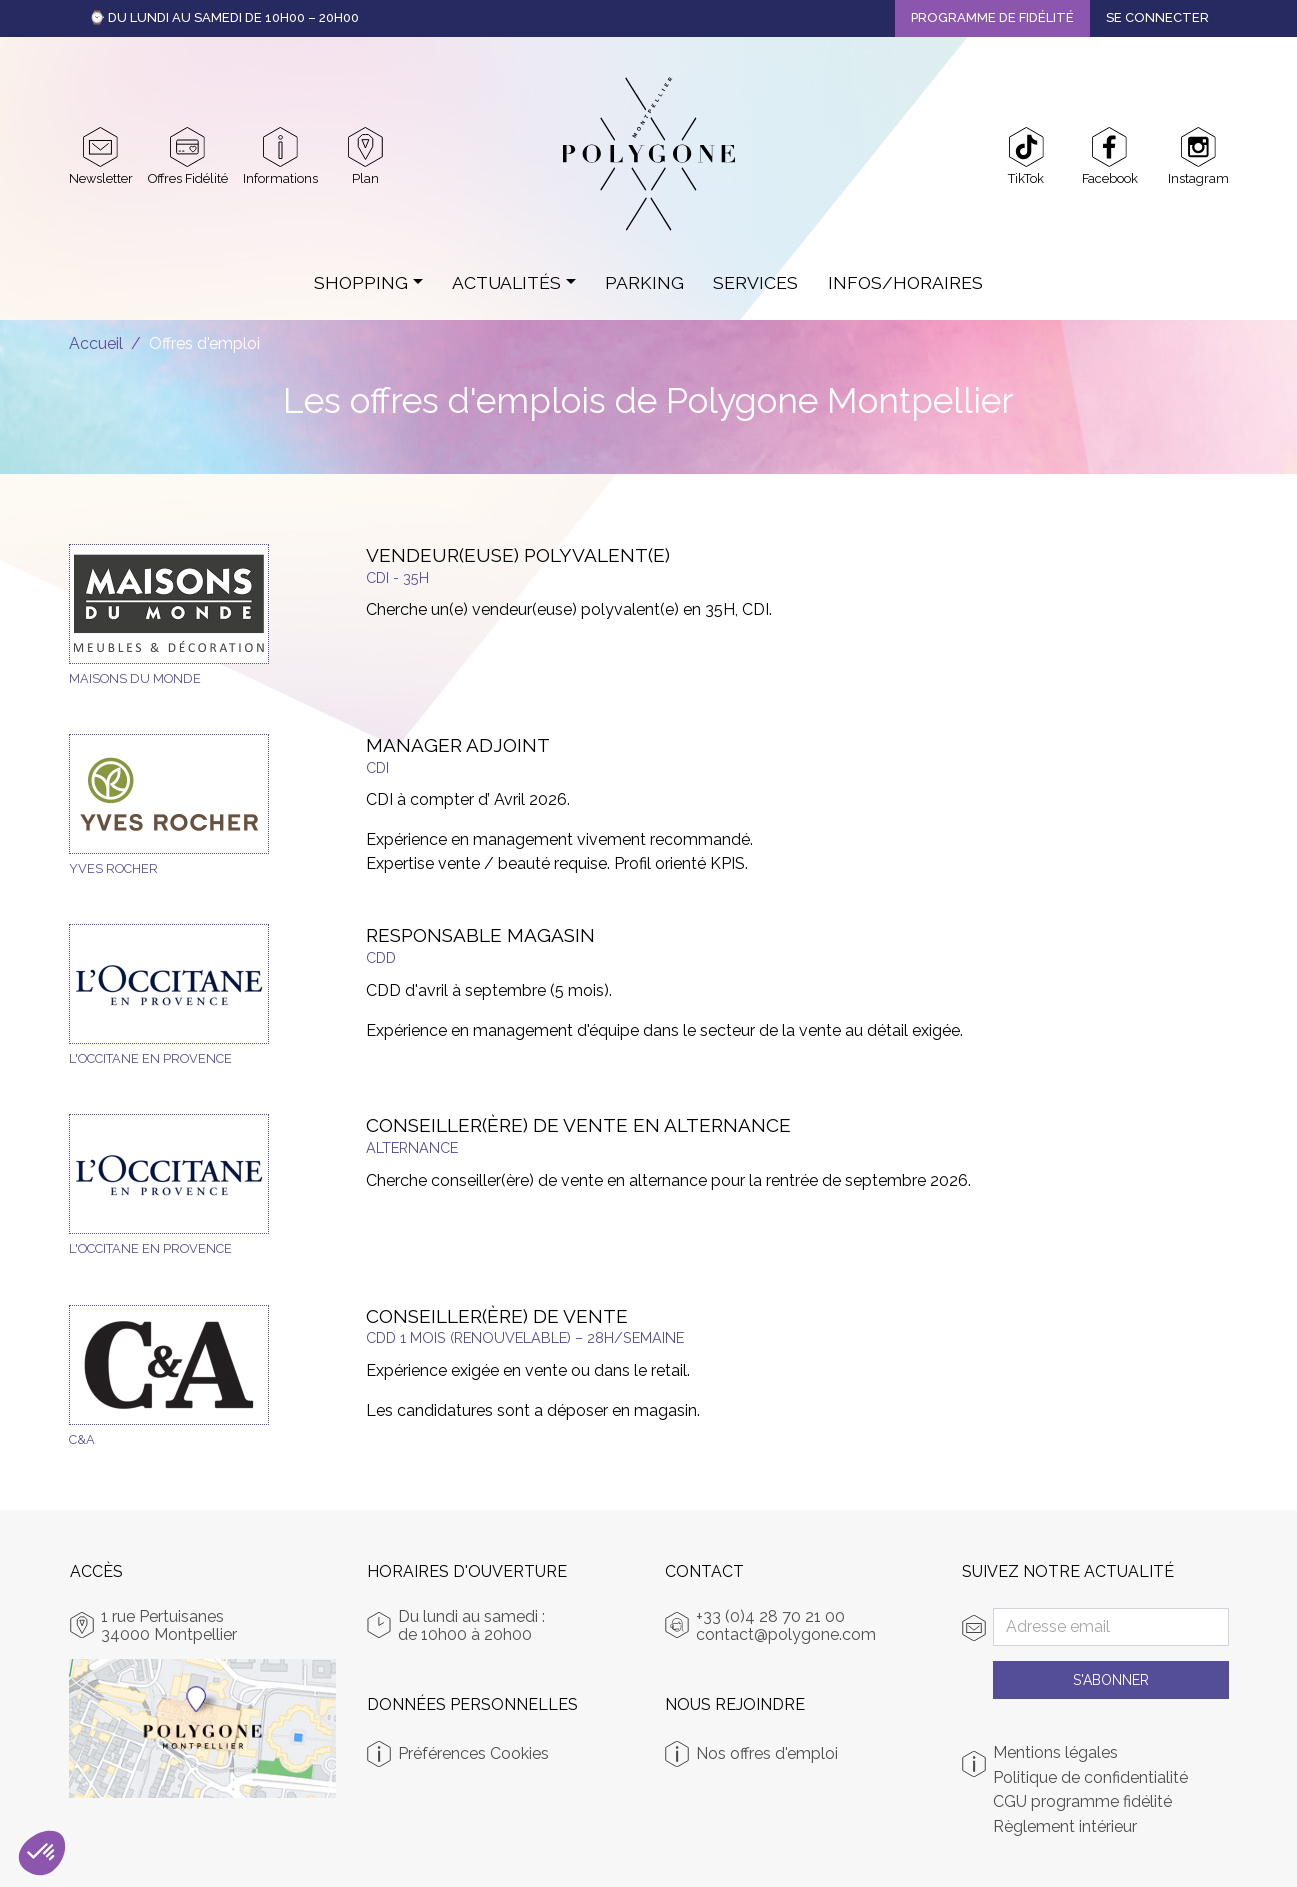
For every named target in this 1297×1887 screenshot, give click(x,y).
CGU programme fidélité (1082, 1802)
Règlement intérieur (1065, 1827)
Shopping (361, 282)
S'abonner (1111, 1680)
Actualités (506, 282)
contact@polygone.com (786, 1634)
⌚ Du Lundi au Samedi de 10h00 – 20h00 (224, 17)
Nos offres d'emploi (767, 1753)
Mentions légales (1055, 1753)
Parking (644, 282)
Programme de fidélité (992, 17)
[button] (42, 1853)
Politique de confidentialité (1090, 1778)
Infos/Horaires (905, 282)
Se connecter (1157, 17)
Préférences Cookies (473, 1753)
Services (755, 282)
